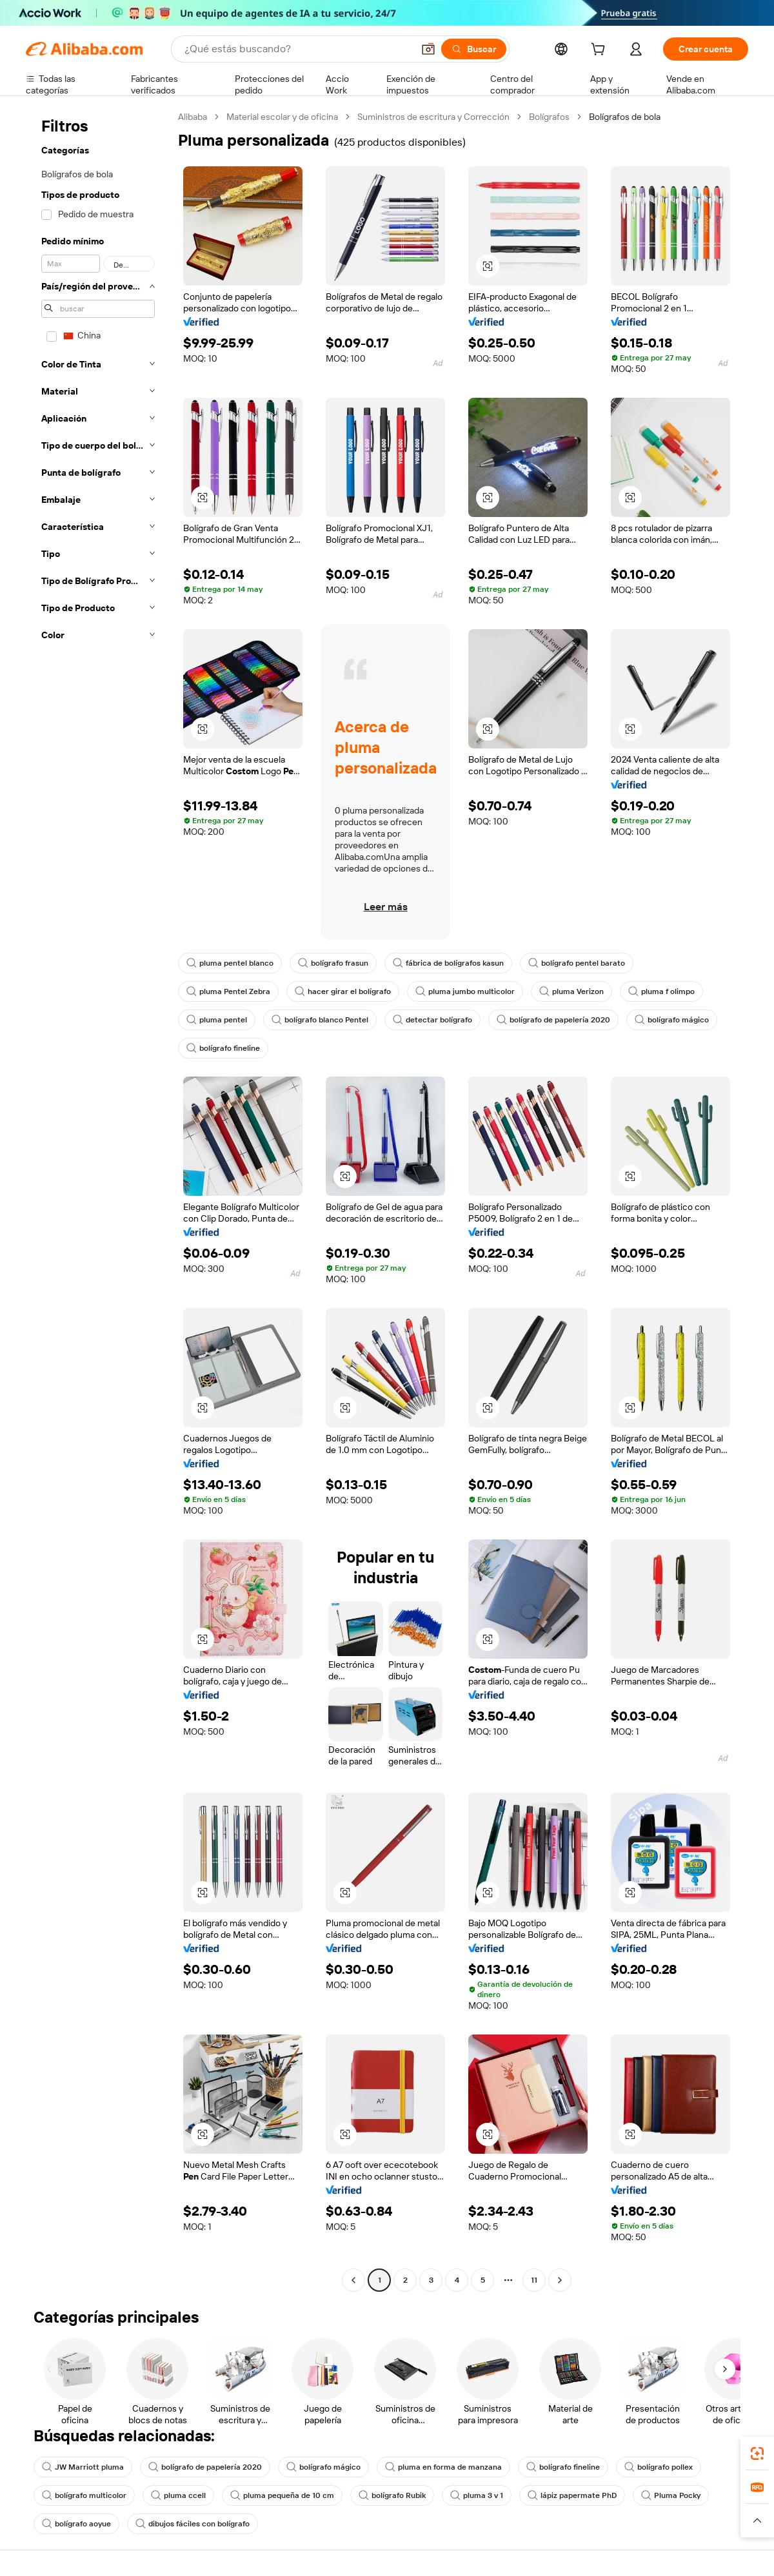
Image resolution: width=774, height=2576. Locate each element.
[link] (757, 2453)
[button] (428, 49)
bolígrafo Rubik (392, 2495)
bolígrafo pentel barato (576, 963)
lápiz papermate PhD (572, 2495)
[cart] (600, 51)
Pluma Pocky (670, 2495)
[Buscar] (473, 49)
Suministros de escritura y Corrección (433, 117)
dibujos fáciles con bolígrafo (192, 2524)
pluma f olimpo (661, 991)
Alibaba (192, 117)
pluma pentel (216, 1020)
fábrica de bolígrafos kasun (448, 963)
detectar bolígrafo (432, 1020)
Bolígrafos (549, 117)
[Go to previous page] (353, 2280)
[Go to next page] (559, 2280)
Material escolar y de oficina (282, 117)
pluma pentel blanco (229, 963)
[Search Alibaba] (297, 49)
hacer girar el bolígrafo (343, 991)
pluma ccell (178, 2495)
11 (534, 2280)
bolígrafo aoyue (76, 2524)
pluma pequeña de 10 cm (282, 2495)
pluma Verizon (571, 991)
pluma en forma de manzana (443, 2467)
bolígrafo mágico (672, 1020)
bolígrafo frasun (333, 963)
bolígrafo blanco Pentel (320, 1020)
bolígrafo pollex (658, 2467)
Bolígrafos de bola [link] (624, 117)
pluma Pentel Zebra (228, 991)
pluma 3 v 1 (476, 2495)
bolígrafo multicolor (84, 2495)
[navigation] (98, 1200)
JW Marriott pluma (83, 2467)
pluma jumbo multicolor (465, 991)
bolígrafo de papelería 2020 (553, 1020)
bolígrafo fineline (223, 1048)
